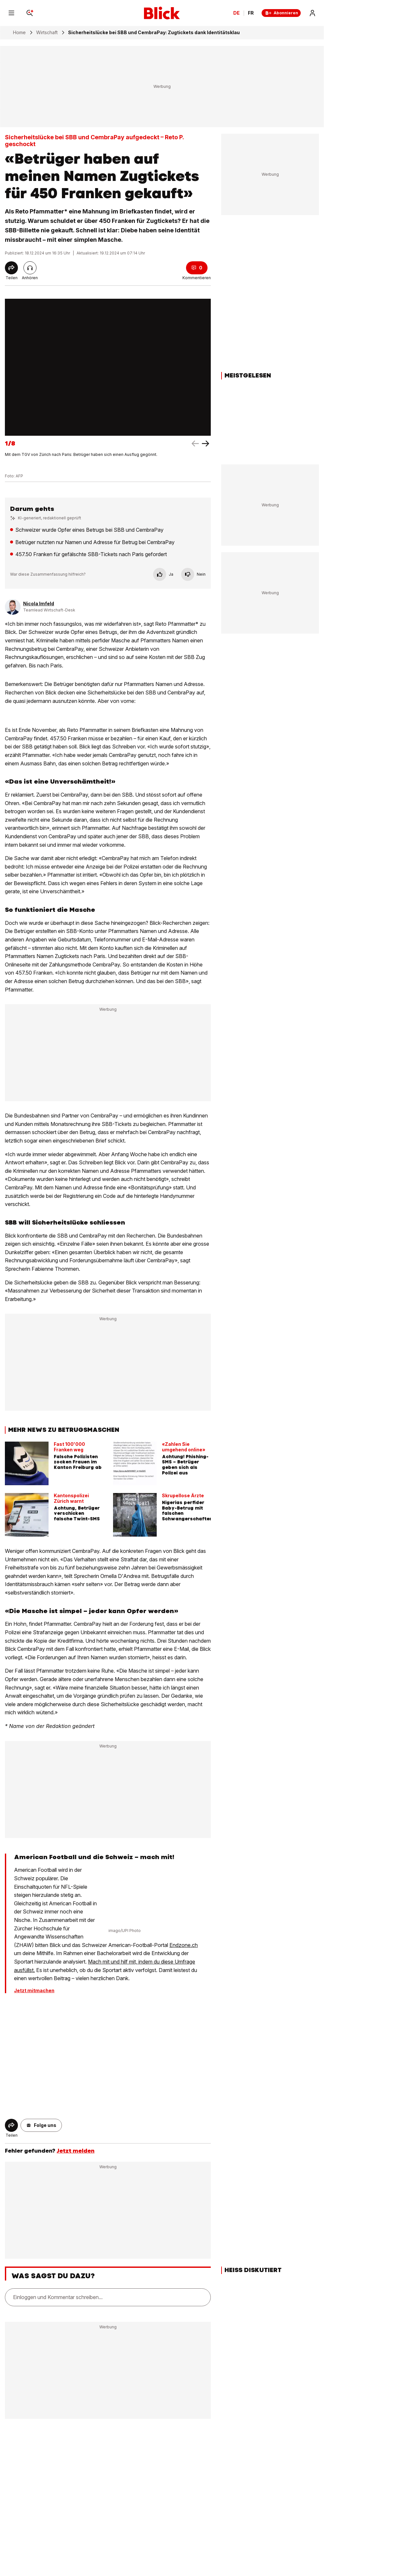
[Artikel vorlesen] (29, 267)
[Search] (29, 13)
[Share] (11, 267)
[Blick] (162, 13)
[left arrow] (205, 443)
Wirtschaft (47, 32)
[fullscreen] (108, 367)
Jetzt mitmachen (34, 1990)
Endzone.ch (183, 1945)
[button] (41, 2125)
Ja (163, 574)
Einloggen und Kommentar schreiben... (58, 2297)
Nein (193, 574)
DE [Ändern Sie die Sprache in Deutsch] (236, 13)
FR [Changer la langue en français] (251, 13)
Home (19, 32)
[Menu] (11, 13)
